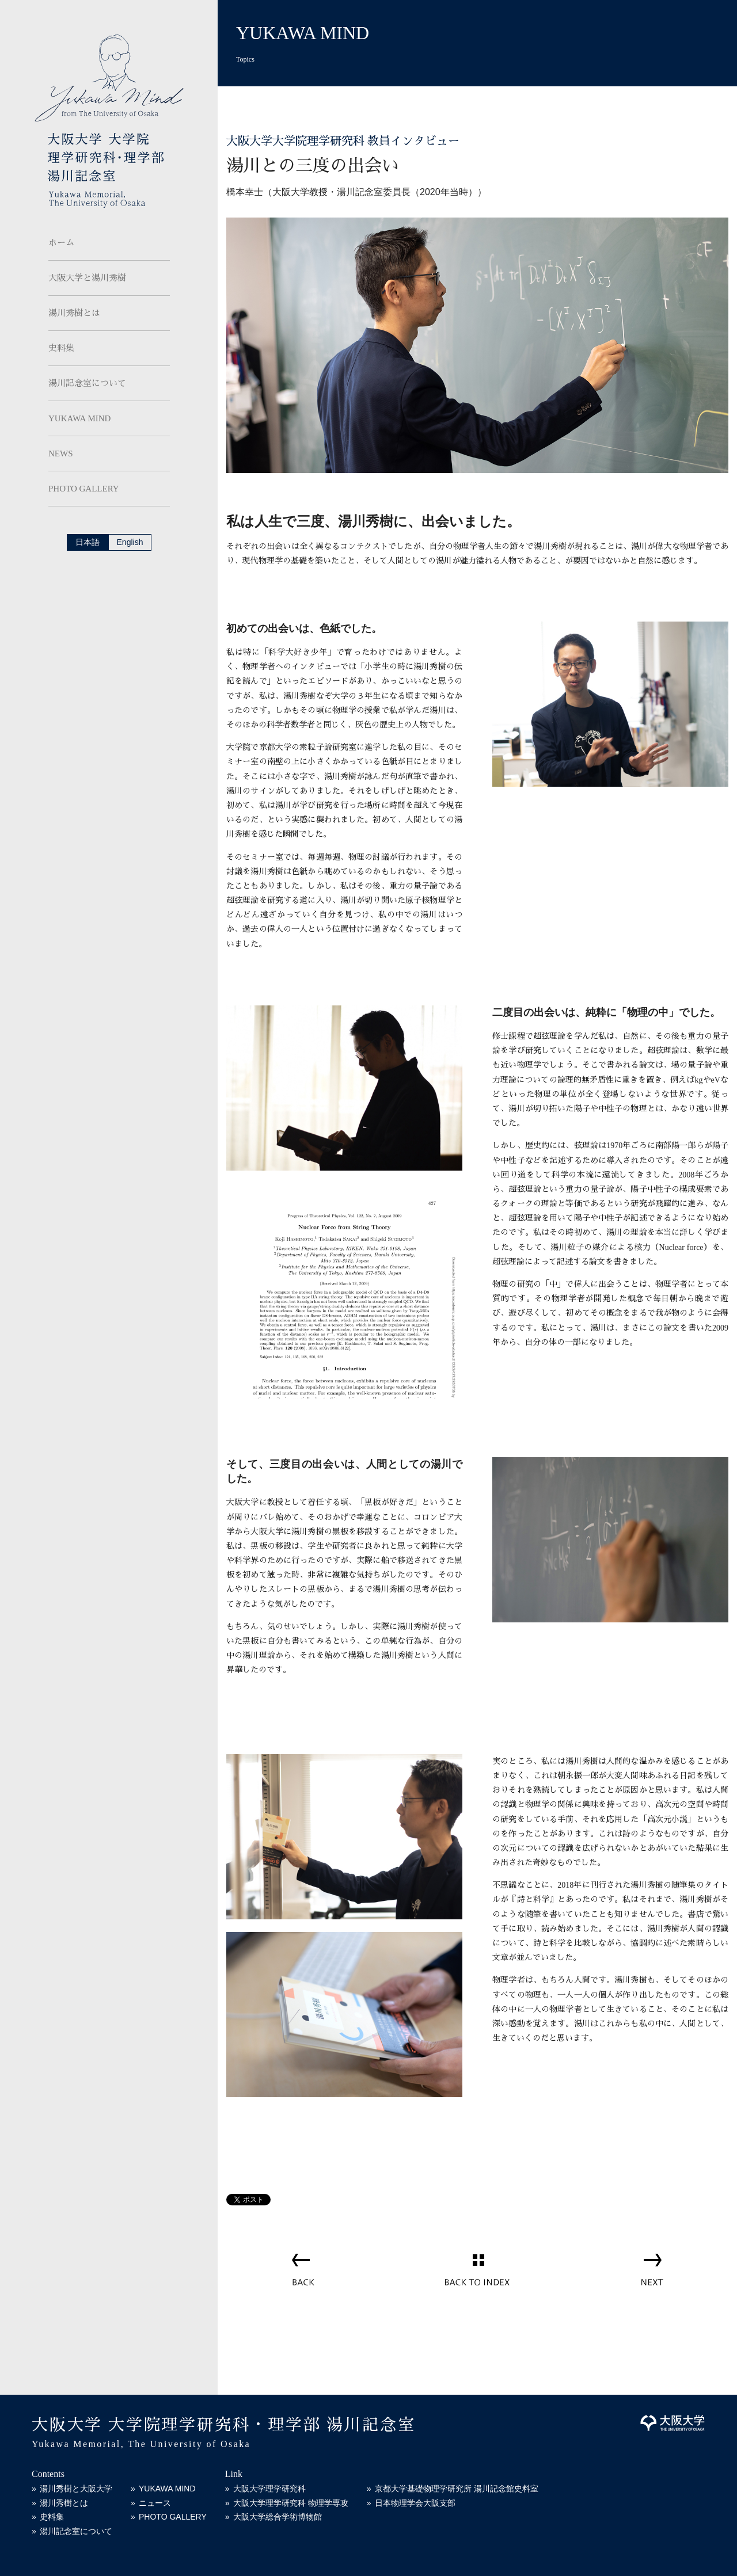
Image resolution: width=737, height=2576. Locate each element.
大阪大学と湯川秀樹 (87, 278)
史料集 (61, 348)
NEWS (60, 453)
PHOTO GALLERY (83, 488)
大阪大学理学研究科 (269, 2488)
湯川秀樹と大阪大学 (76, 2488)
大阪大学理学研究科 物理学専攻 (290, 2503)
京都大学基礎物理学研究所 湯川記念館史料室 (456, 2488)
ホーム (61, 242)
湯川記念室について (87, 383)
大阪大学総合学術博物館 (277, 2516)
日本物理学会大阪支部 (415, 2503)
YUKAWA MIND (79, 418)
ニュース (155, 2503)
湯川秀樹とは (74, 313)
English (130, 542)
